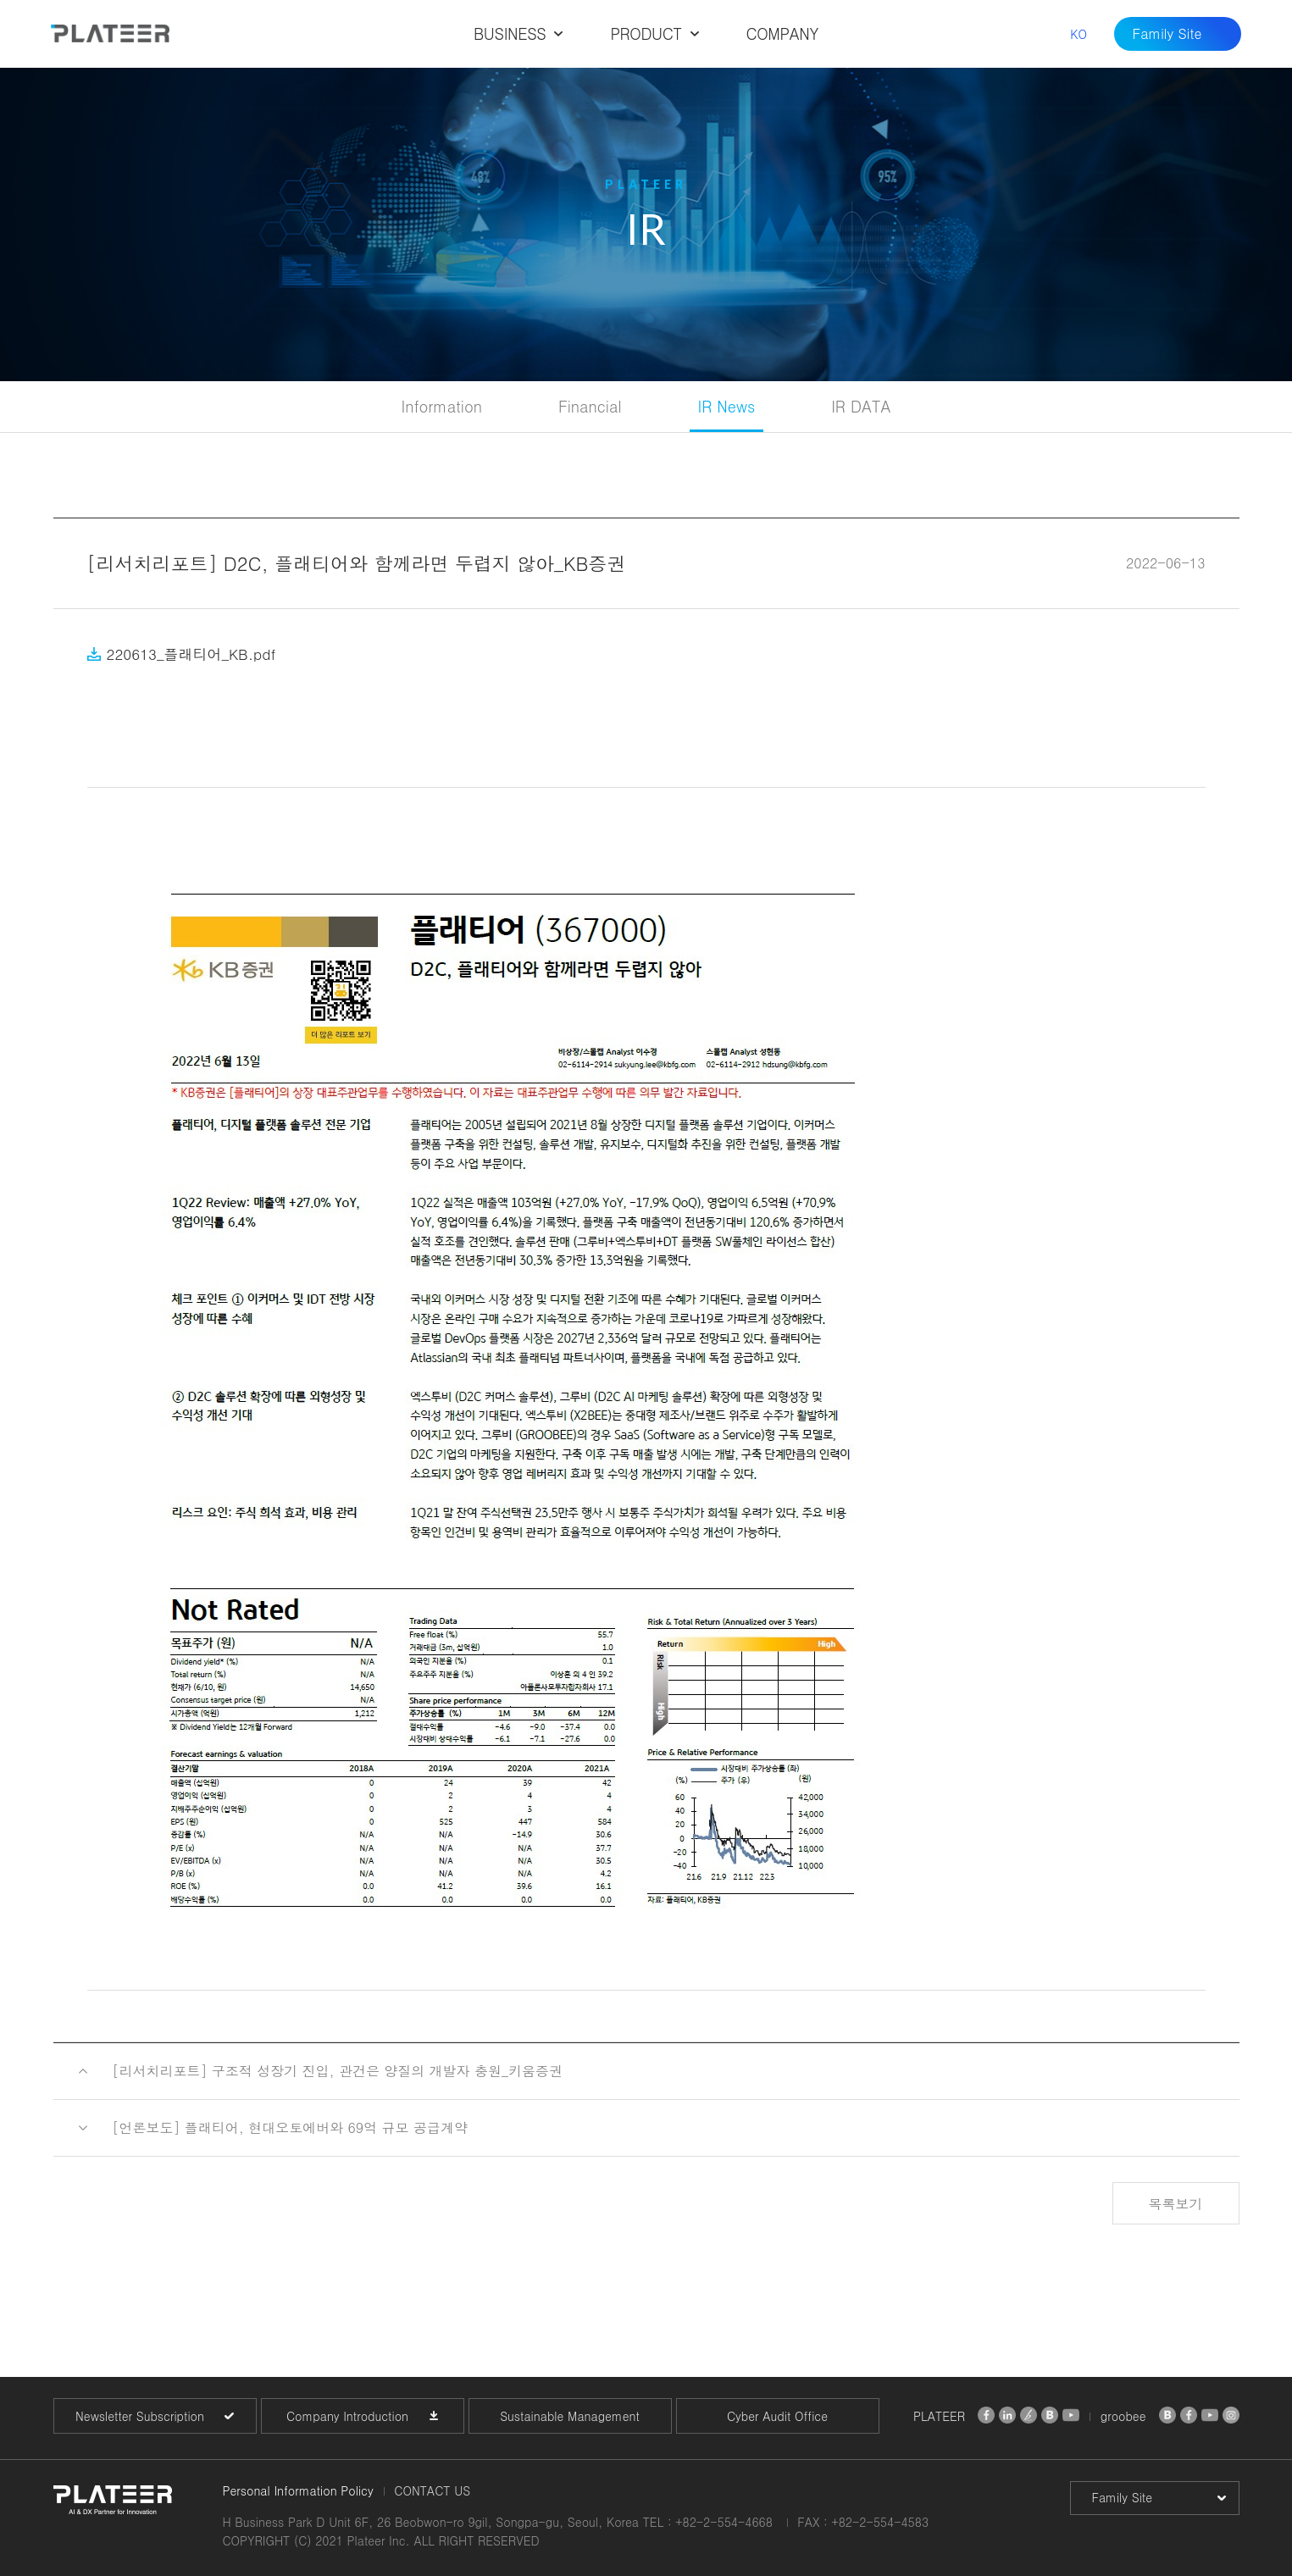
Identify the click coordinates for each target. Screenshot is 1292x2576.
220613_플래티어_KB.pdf (191, 654)
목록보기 (1176, 2203)
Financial (590, 406)
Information (442, 406)
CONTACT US (432, 2490)
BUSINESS (510, 33)
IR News (727, 406)
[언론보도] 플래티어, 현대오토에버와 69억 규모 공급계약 (290, 2127)
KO (1078, 33)
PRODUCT (645, 33)
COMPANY (782, 33)
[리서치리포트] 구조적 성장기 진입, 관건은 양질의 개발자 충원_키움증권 (338, 2070)
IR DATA (860, 406)
